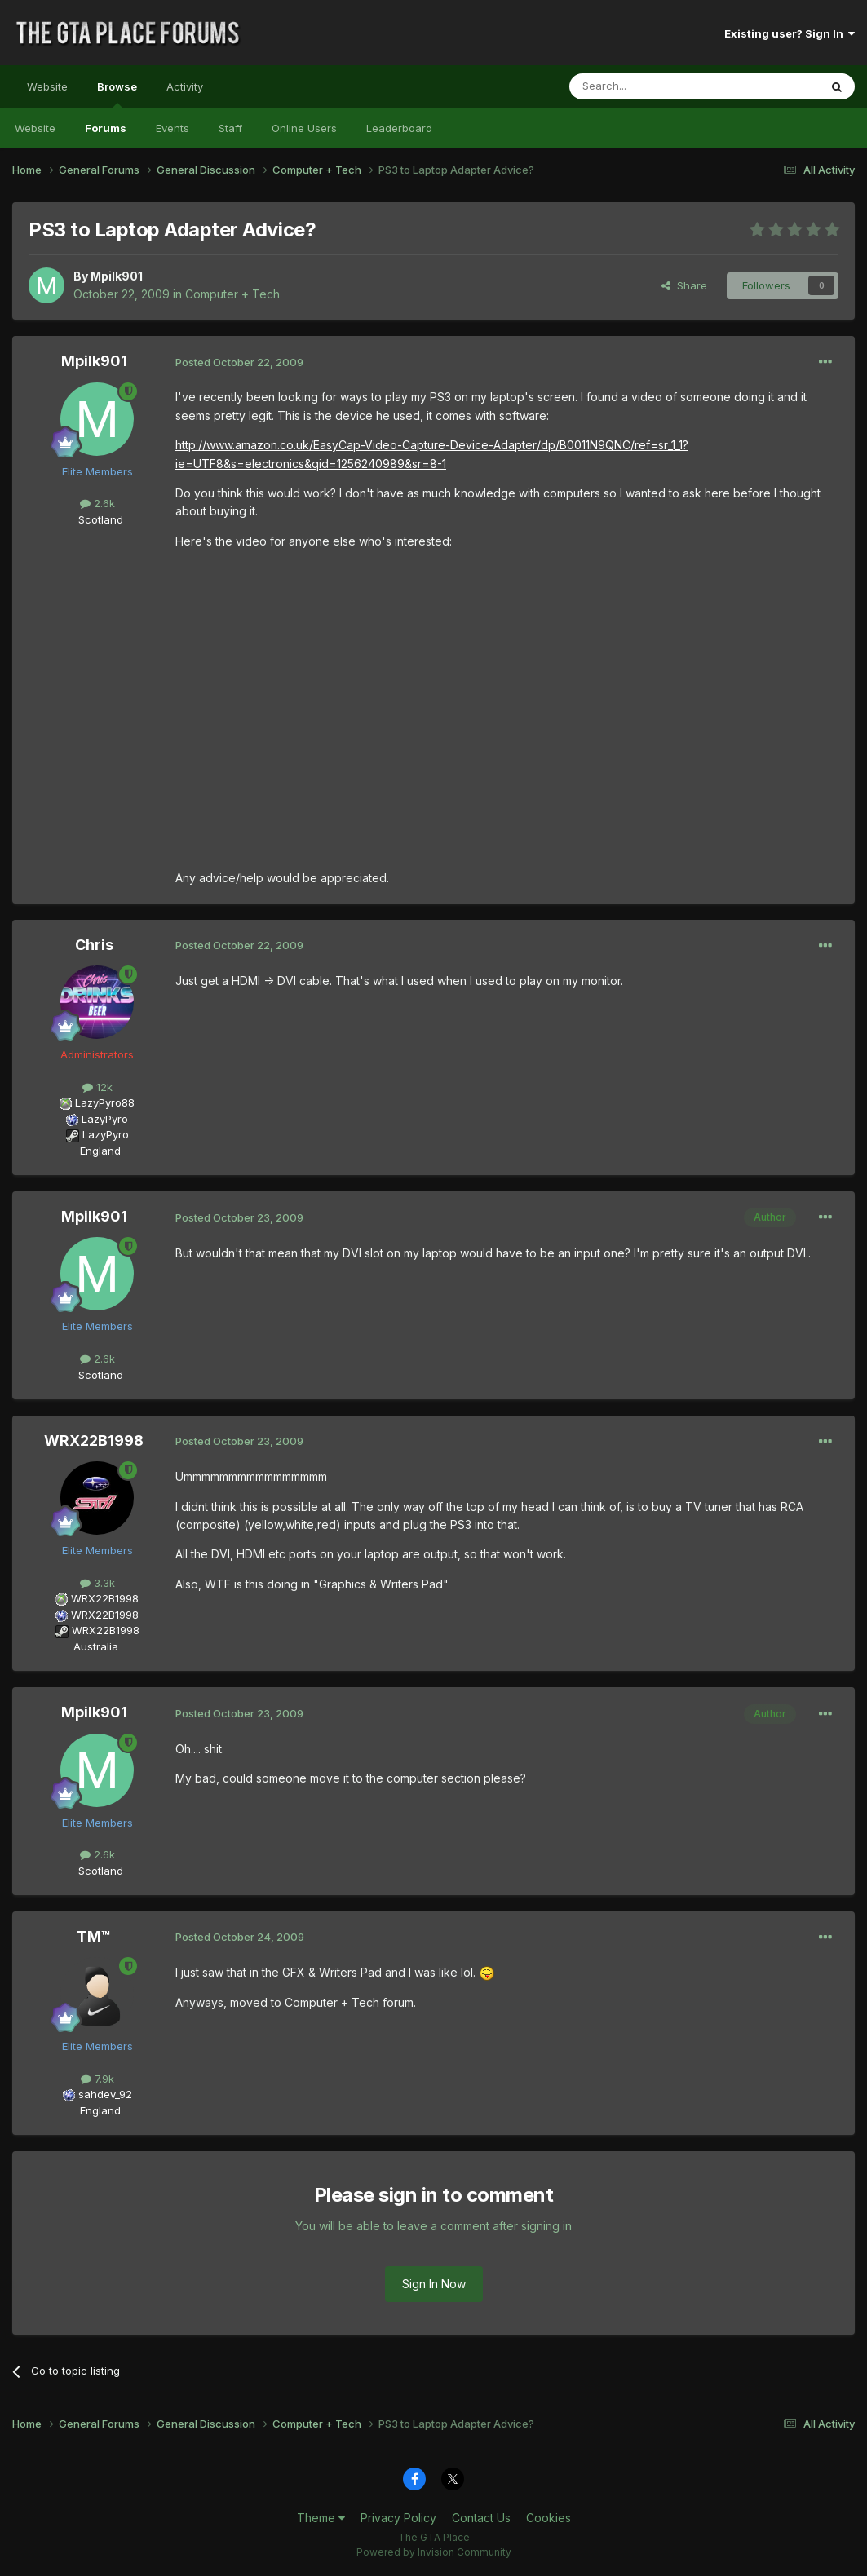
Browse (117, 94)
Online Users (304, 128)
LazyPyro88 (105, 1102)
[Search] (652, 86)
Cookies (548, 2518)
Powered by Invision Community (433, 2552)
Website (47, 86)
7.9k (97, 2078)
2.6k (97, 503)
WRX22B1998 (94, 1440)
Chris (94, 944)
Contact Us (481, 2518)
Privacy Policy (398, 2518)
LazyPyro (105, 1118)
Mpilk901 (117, 276)
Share (684, 285)
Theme (321, 2518)
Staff (230, 128)
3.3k (97, 1582)
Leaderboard (399, 128)
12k (97, 1087)
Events (172, 128)
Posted (239, 362)
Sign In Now (434, 2284)
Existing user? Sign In (789, 33)
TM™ (94, 1936)
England (95, 1150)
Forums (105, 128)
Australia (95, 1646)
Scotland (96, 519)
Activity (184, 86)
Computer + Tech (232, 294)
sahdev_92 (105, 2094)
